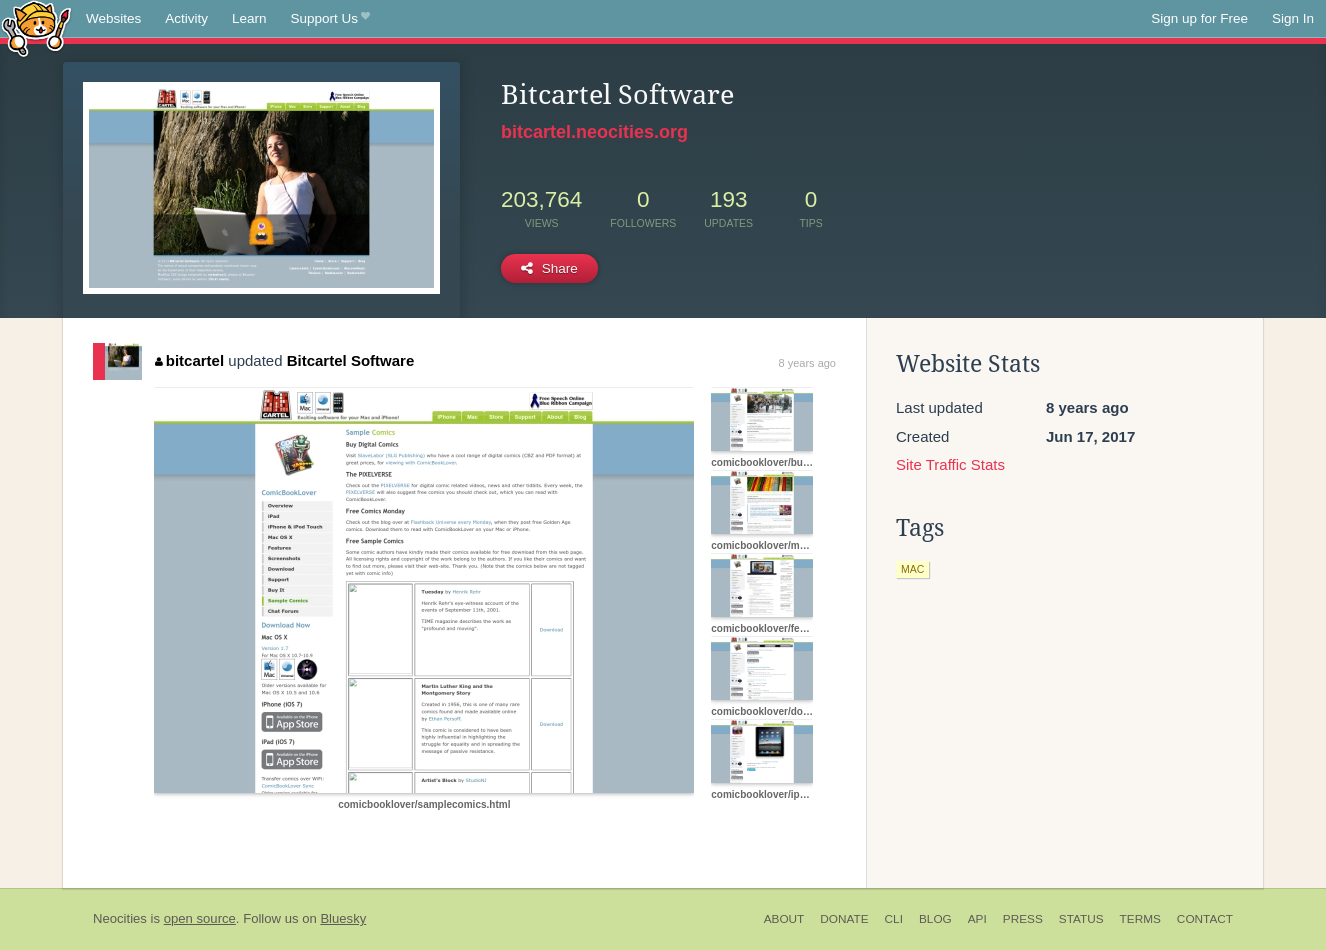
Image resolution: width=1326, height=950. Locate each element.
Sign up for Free (1199, 18)
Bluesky (343, 918)
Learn (249, 18)
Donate (844, 919)
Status (1081, 919)
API (977, 919)
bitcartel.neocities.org (594, 132)
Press (1023, 919)
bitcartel (189, 360)
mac (912, 569)
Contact (1205, 919)
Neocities (120, 918)
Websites (113, 18)
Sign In (1293, 18)
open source (200, 918)
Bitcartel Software (351, 360)
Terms (1140, 919)
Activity (186, 18)
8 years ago (807, 363)
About (784, 919)
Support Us (330, 19)
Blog (935, 919)
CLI (894, 919)
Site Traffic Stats (950, 464)
